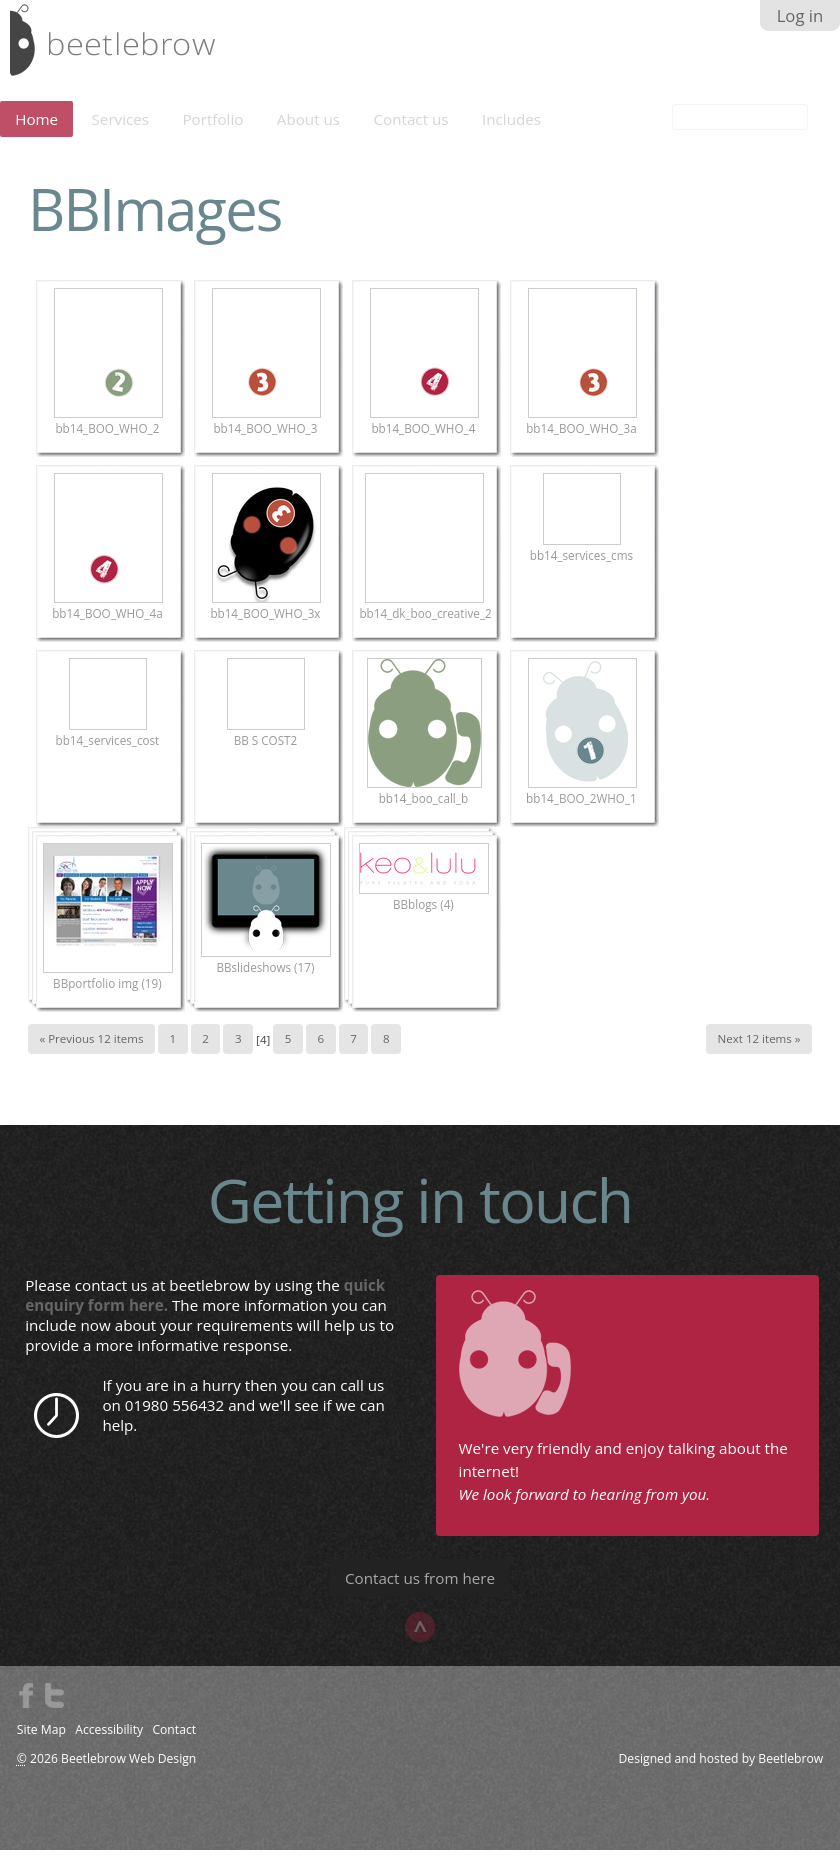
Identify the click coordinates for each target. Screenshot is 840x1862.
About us (308, 132)
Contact (174, 1742)
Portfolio (212, 132)
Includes (511, 132)
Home (36, 132)
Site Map (41, 1742)
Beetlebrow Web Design (128, 1771)
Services (121, 132)
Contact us (411, 132)
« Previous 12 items (91, 1051)
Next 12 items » (759, 1051)
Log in (800, 15)
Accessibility (109, 1742)
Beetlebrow (790, 1771)
